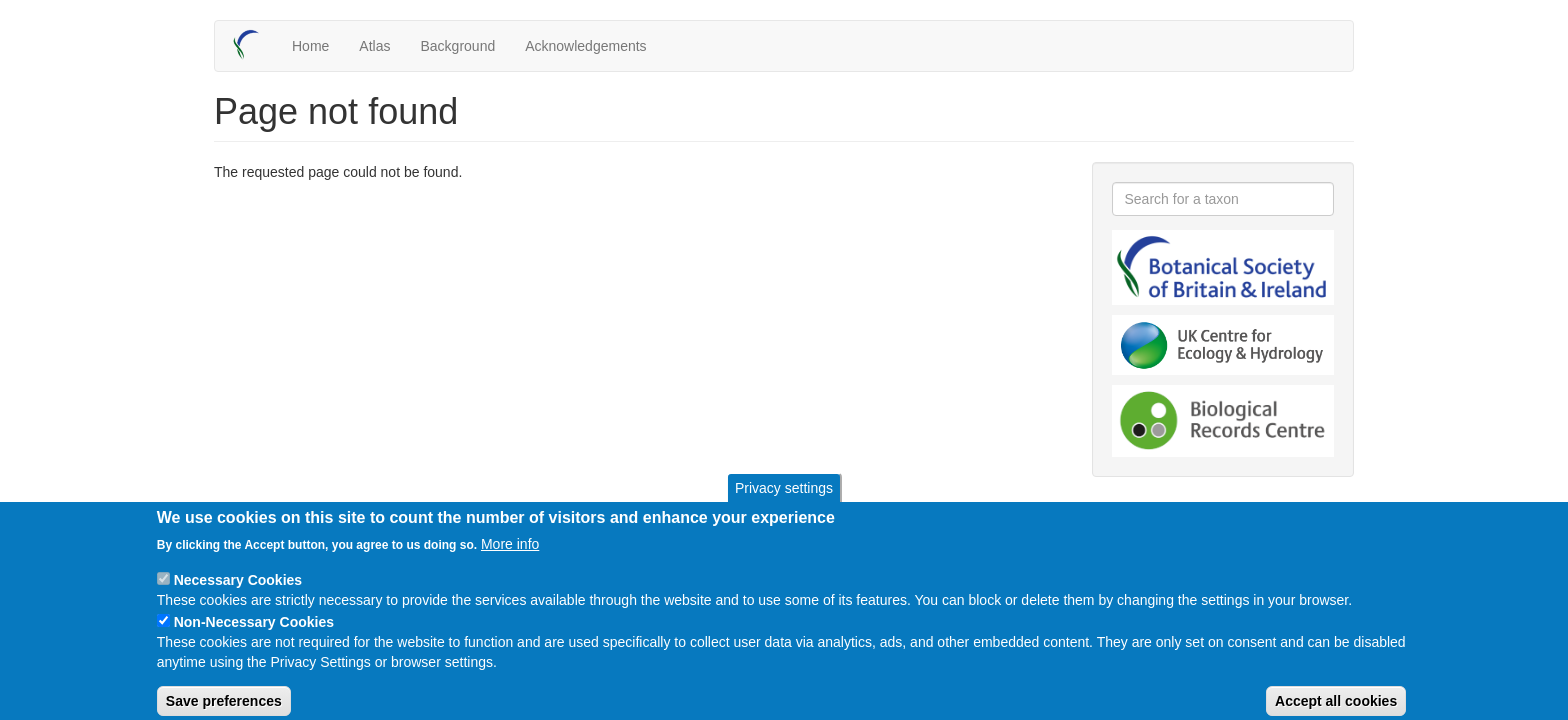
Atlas (374, 46)
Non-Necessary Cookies (254, 634)
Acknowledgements (585, 46)
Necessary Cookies (238, 592)
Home (310, 46)
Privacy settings (784, 500)
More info (510, 556)
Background (457, 46)
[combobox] (1223, 199)
